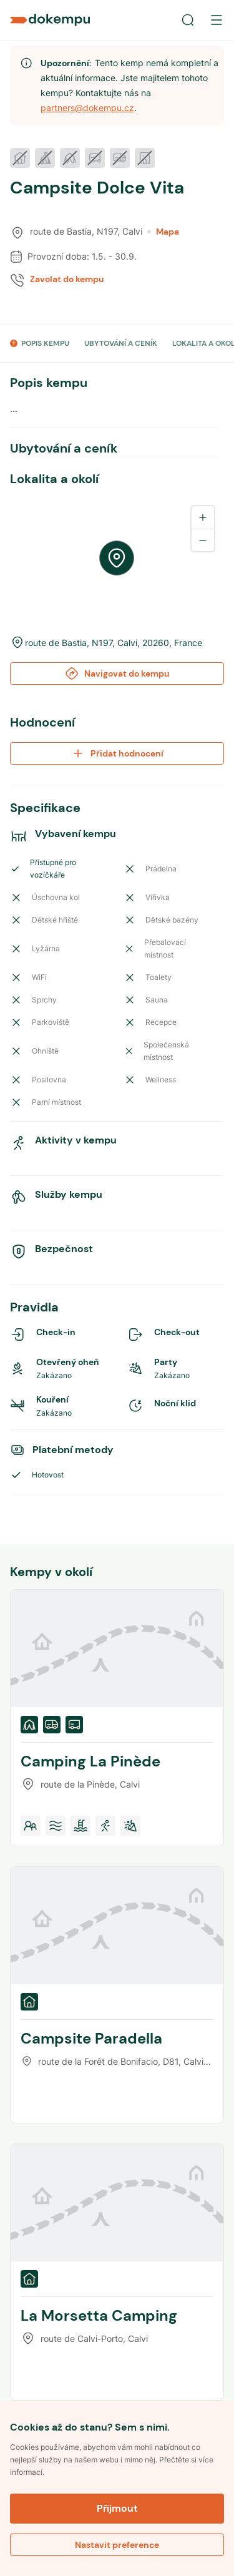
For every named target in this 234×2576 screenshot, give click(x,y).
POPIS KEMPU (45, 343)
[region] (117, 558)
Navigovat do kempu (117, 673)
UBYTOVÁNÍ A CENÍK (120, 343)
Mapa (163, 231)
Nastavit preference (117, 2544)
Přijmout (117, 2508)
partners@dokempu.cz (87, 107)
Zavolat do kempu (67, 279)
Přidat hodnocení (117, 753)
